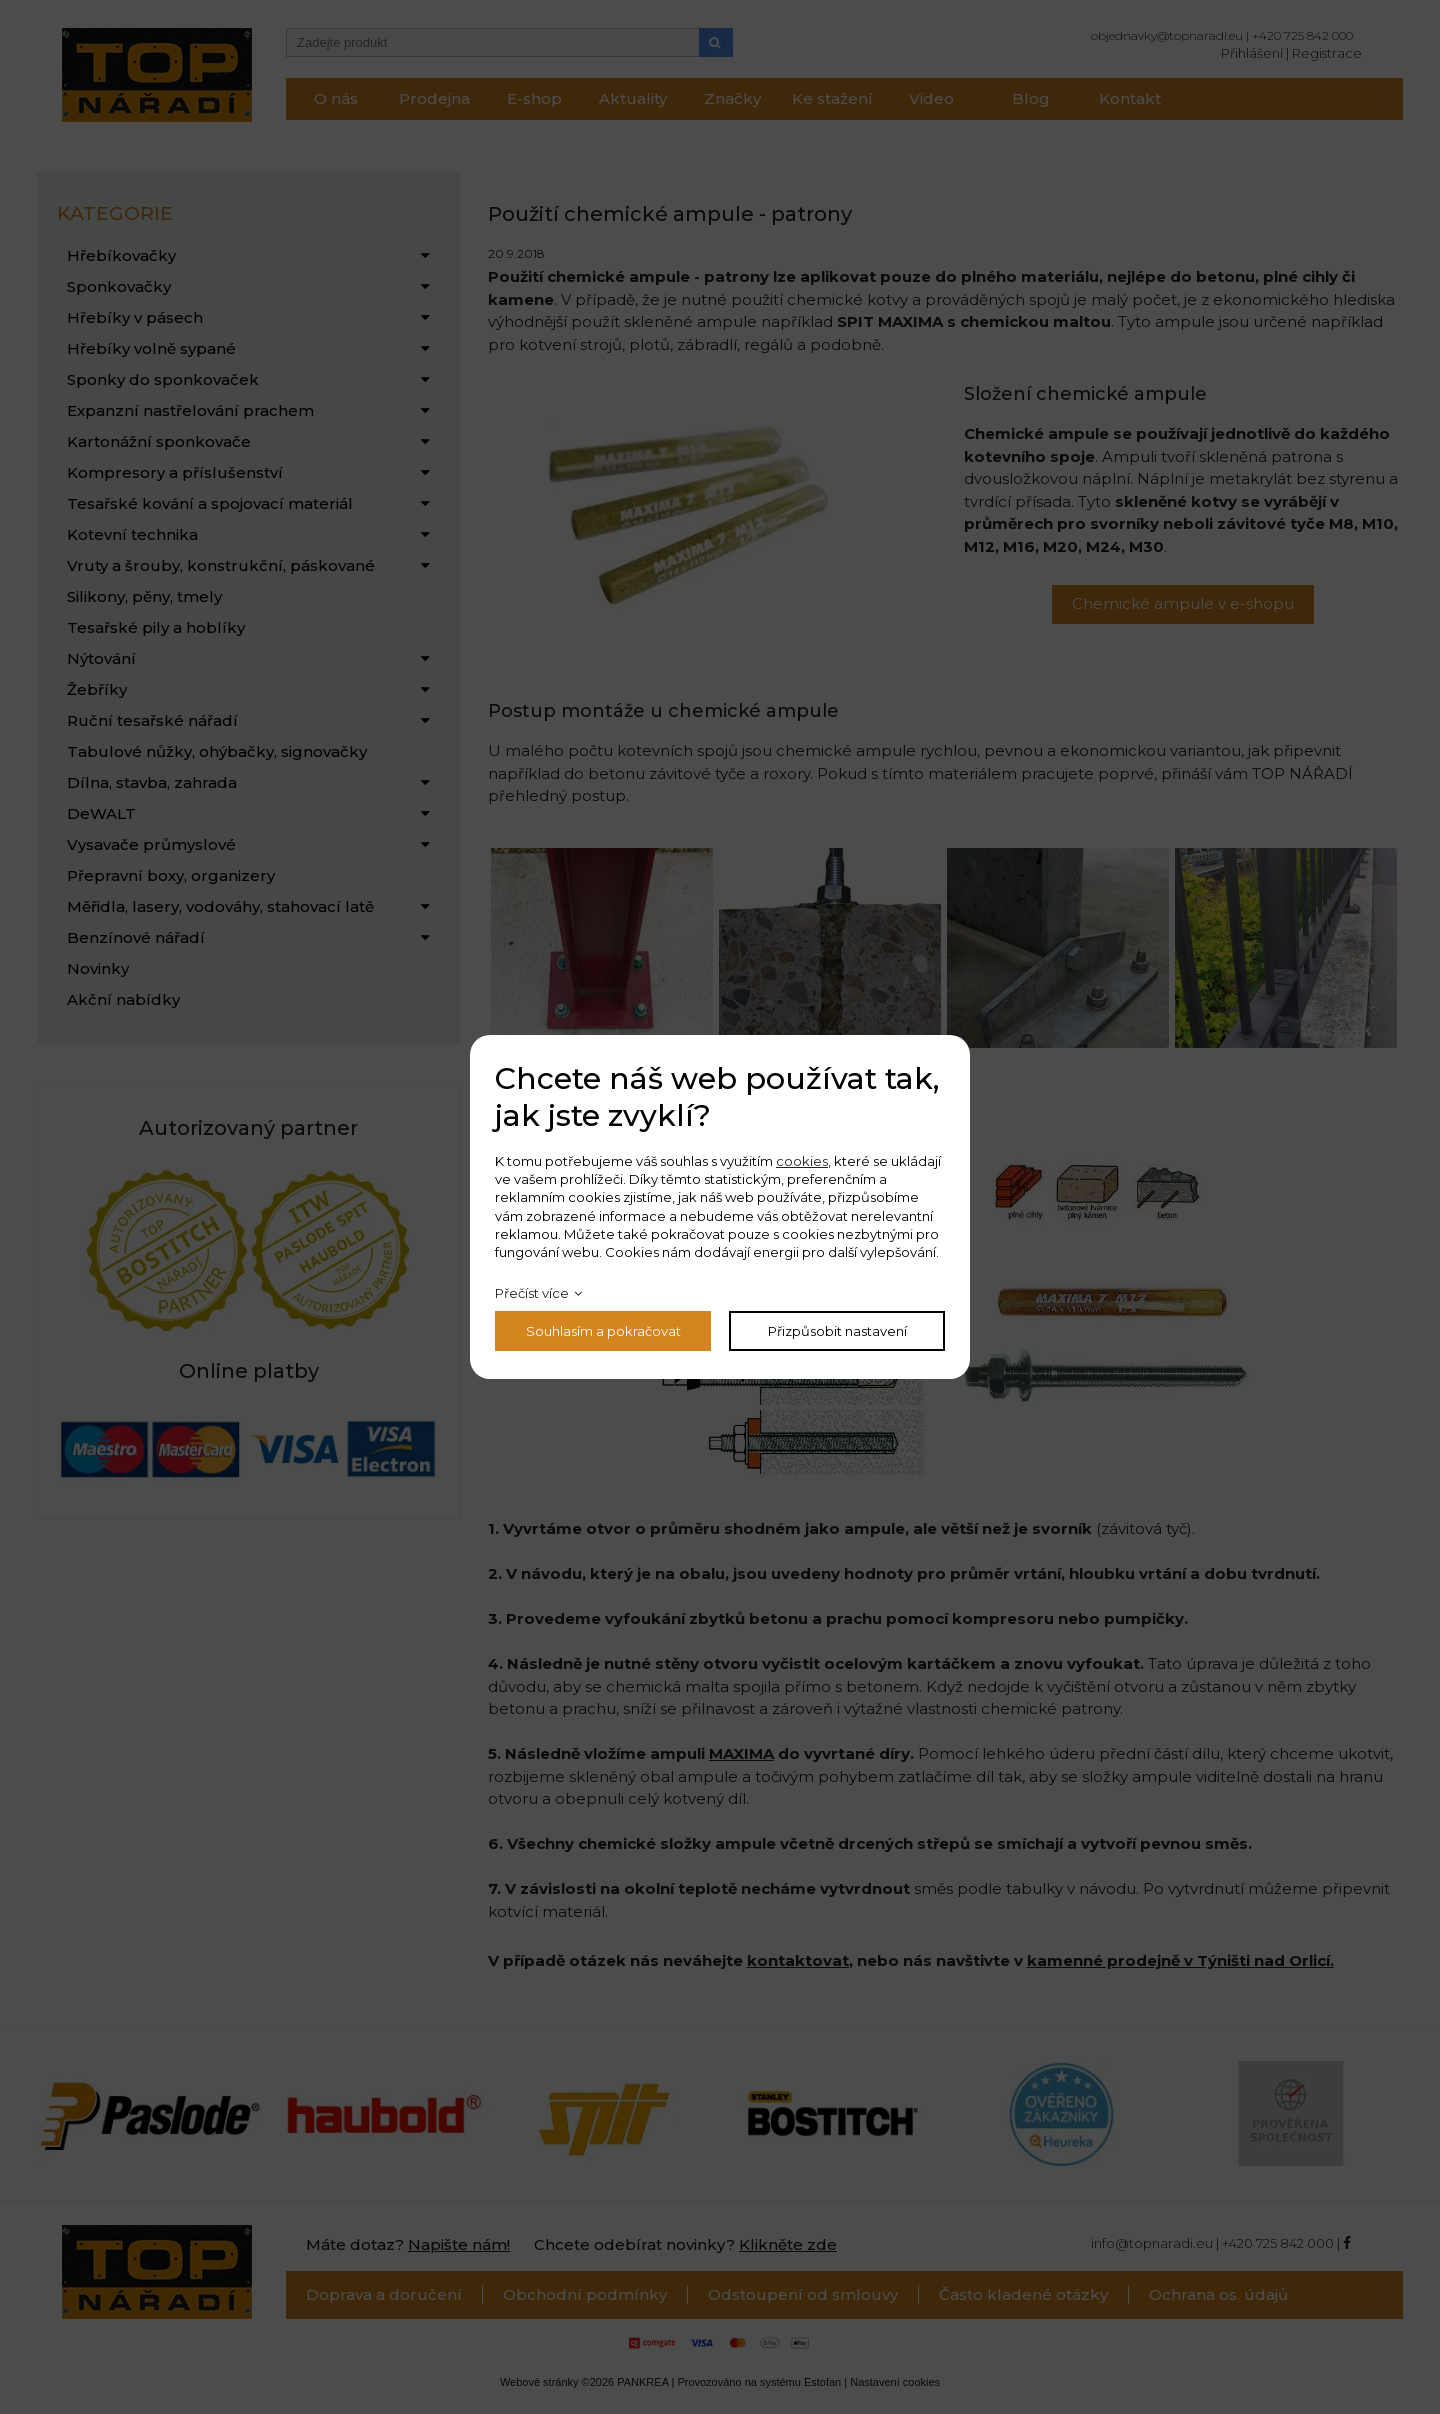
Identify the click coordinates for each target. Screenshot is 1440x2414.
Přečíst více (532, 1293)
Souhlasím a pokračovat (603, 1331)
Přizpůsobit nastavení (837, 1331)
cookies (802, 1161)
